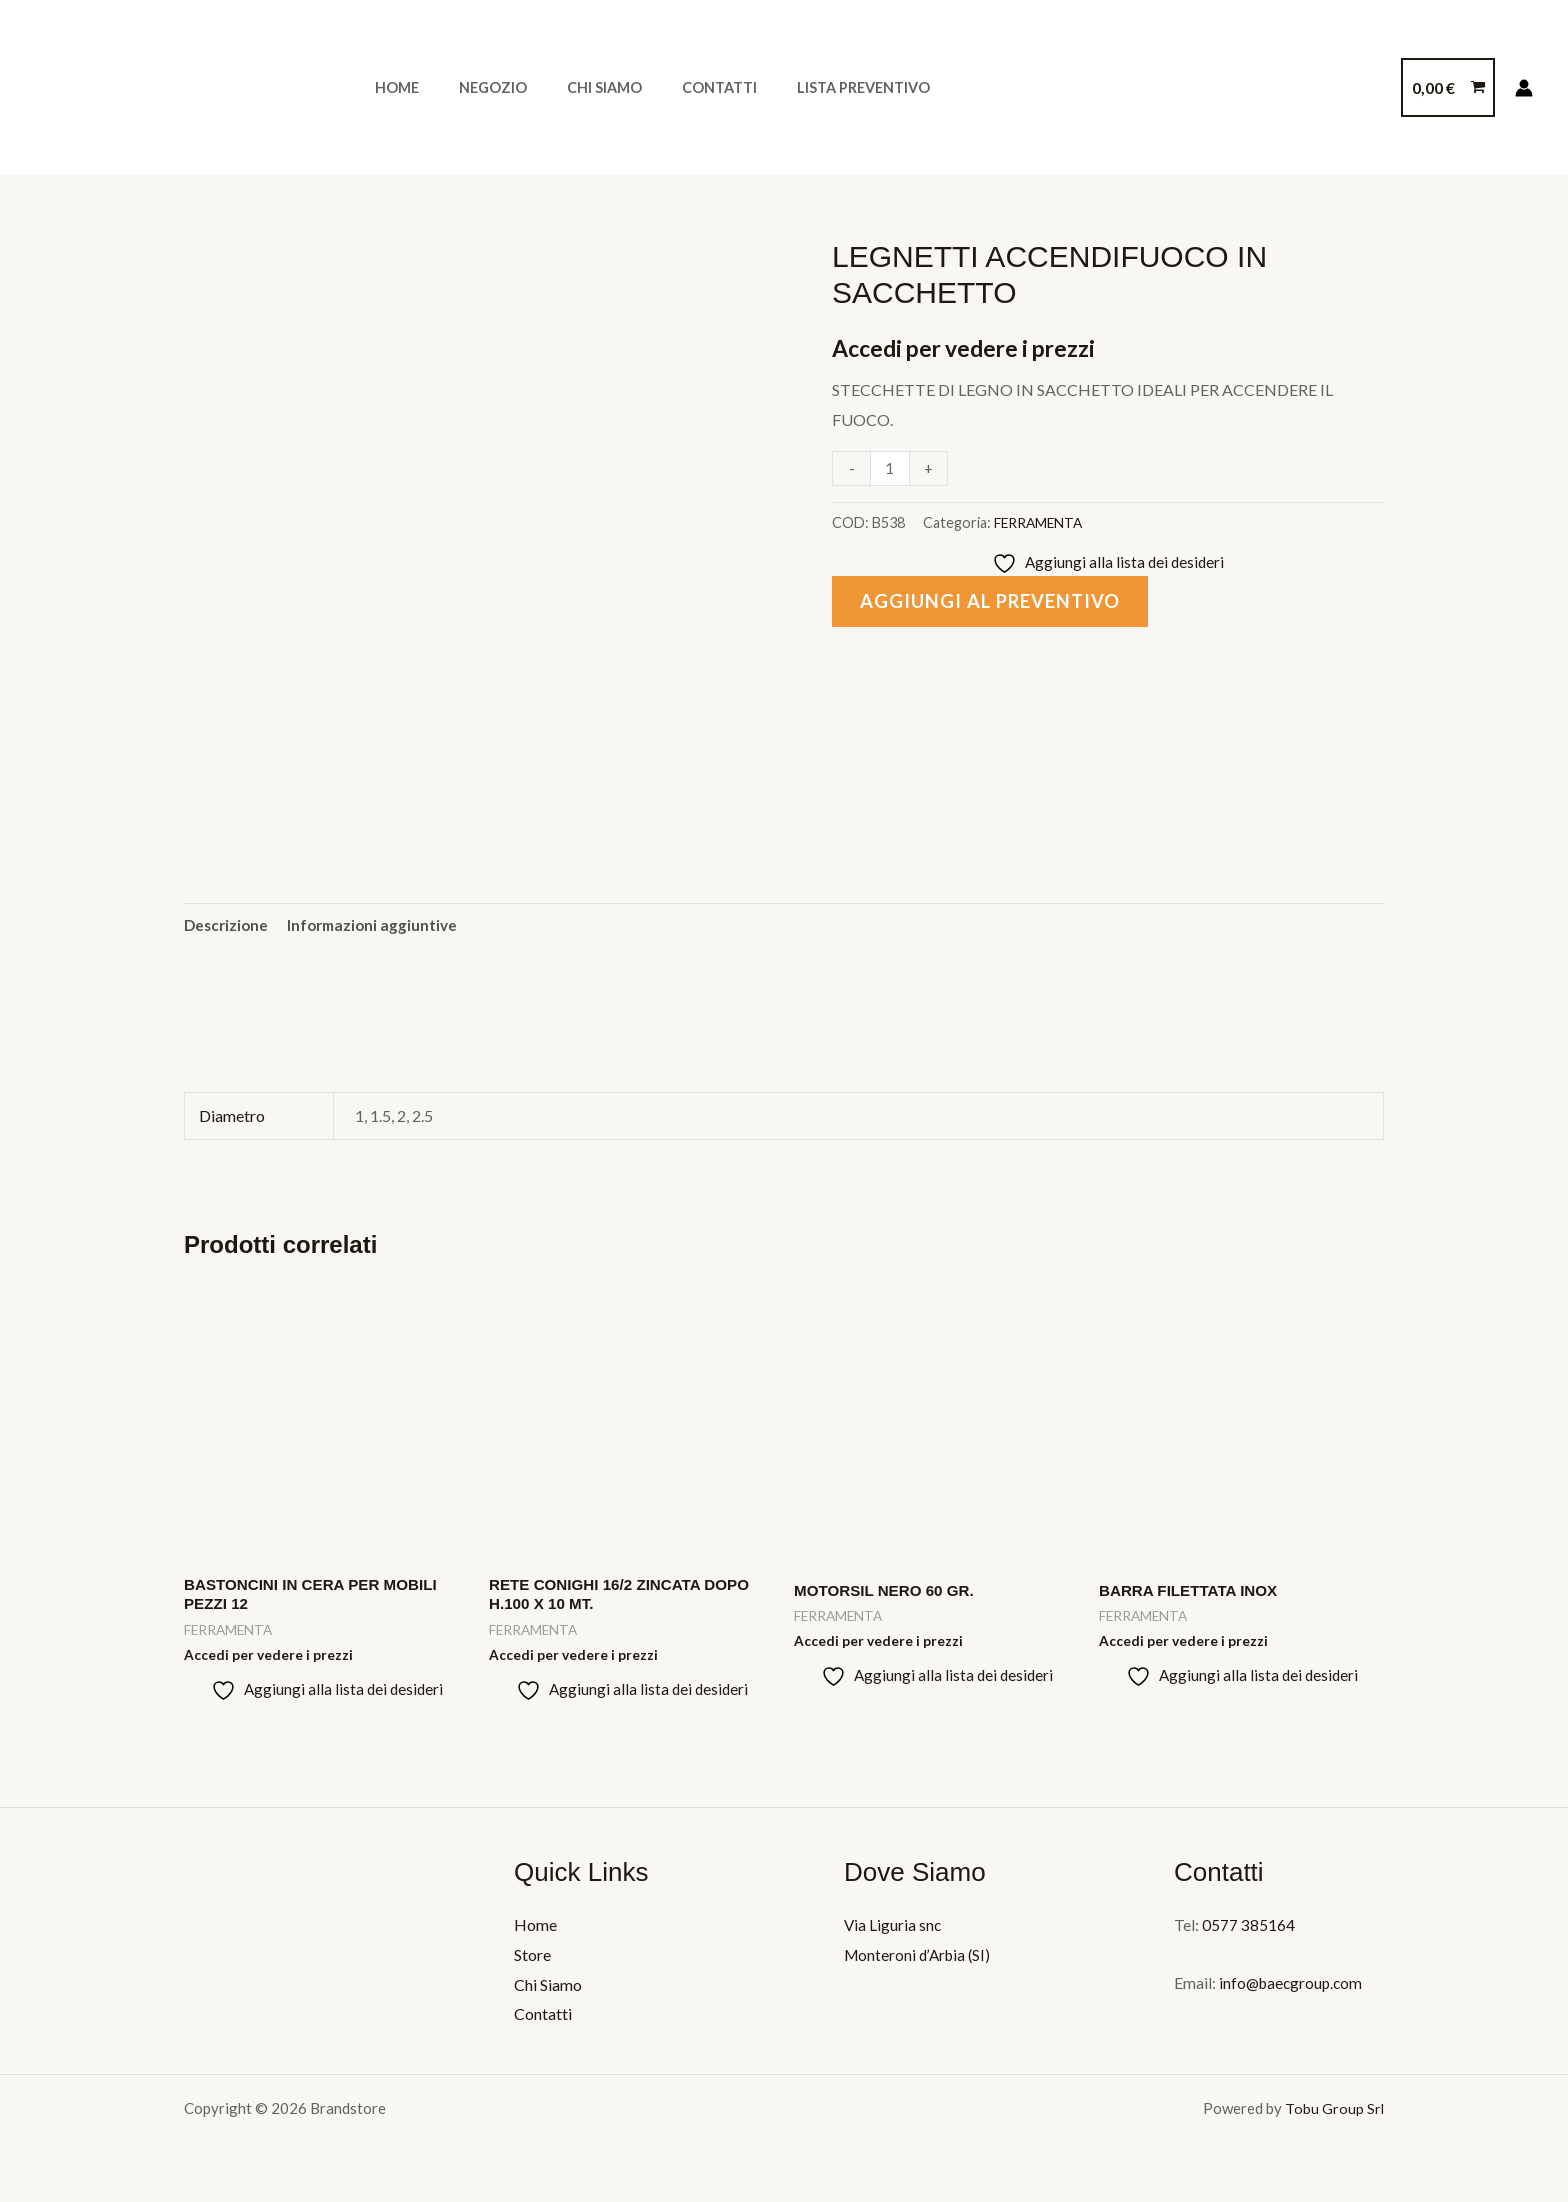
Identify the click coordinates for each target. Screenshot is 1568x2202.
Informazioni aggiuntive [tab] (379, 925)
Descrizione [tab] (228, 925)
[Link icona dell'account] (1524, 88)
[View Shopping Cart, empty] (1448, 88)
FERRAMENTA (1040, 522)
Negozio (476, 87)
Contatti (680, 87)
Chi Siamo (576, 87)
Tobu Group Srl (1334, 2115)
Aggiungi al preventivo (996, 603)
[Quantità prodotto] (891, 468)
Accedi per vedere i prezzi (972, 347)
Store (532, 1961)
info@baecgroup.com (1292, 1989)
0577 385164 (1248, 1931)
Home (391, 87)
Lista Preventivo (813, 87)
